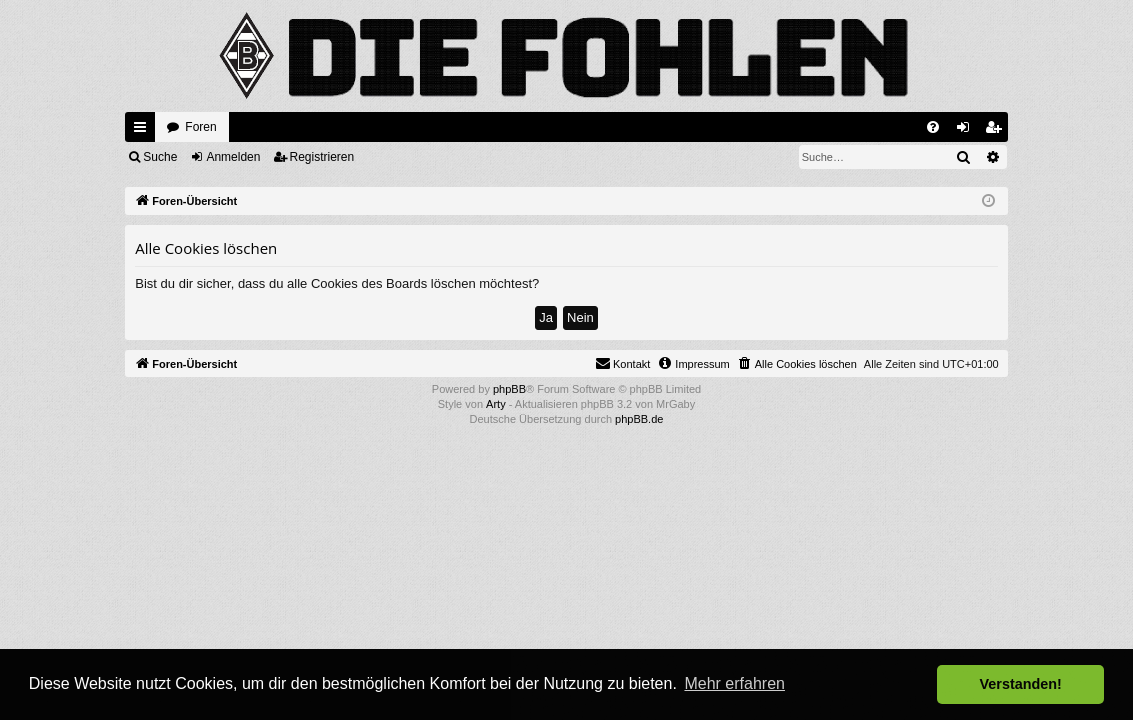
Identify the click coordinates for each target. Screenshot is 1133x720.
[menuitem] (933, 127)
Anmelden (233, 157)
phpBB (509, 389)
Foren (200, 127)
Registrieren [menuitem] (996, 131)
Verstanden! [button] (1021, 684)
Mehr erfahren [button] (734, 683)
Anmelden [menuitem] (966, 131)
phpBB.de (639, 419)
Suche (160, 157)
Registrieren (322, 157)
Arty (496, 404)
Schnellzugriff (144, 131)
